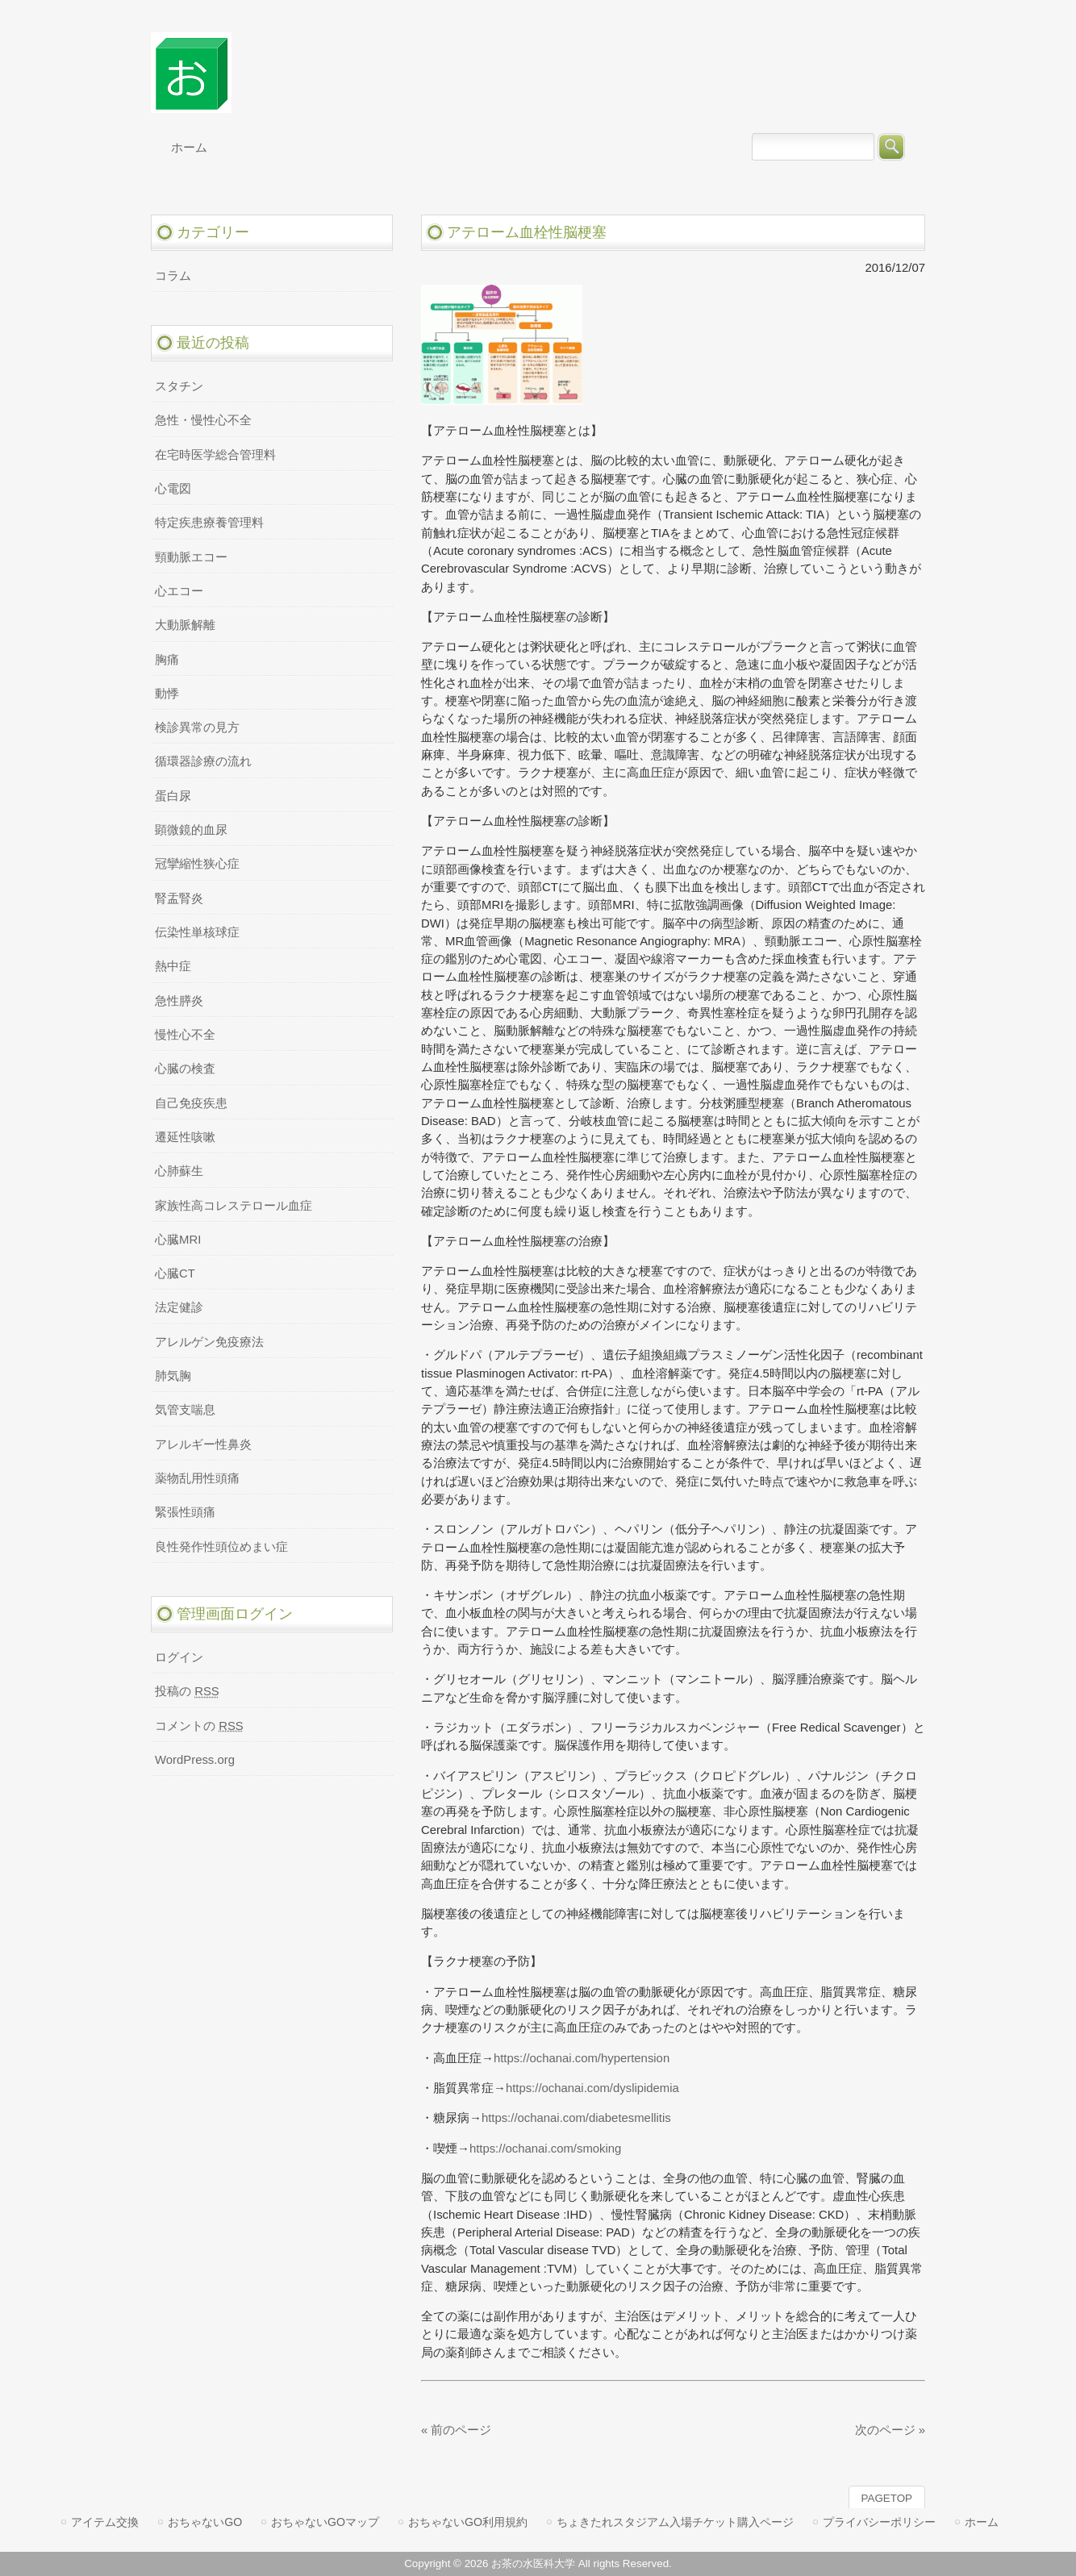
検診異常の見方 (197, 727)
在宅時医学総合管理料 (215, 454)
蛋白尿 (173, 796)
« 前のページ (456, 2430)
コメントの (199, 1725)
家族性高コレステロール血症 (233, 1205)
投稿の (187, 1691)
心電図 (173, 488)
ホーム (982, 2522)
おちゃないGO (205, 2522)
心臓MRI (178, 1239)
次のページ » (890, 2430)
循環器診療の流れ (203, 761)
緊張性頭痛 (185, 1512)
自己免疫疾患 (191, 1103)
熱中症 (173, 966)
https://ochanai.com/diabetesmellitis (576, 2117)
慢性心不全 (185, 1034)
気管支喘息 (185, 1409)
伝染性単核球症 (197, 932)
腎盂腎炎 (179, 898)
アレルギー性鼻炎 (203, 1444)
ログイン (179, 1657)
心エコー (179, 591)
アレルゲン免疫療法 (209, 1342)
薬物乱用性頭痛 (197, 1478)
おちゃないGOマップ (325, 2522)
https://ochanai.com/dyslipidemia (592, 2088)
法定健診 (179, 1307)
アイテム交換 (105, 2522)
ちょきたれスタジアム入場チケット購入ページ (675, 2522)
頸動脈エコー (191, 557)
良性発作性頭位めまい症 (221, 1546)
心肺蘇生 (179, 1171)
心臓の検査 (185, 1068)
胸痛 (167, 659)
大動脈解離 (185, 625)
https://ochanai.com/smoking (545, 2148)
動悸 (167, 693)
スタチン (179, 386)
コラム (173, 275)
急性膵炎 (179, 1000)
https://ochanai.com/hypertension (581, 2058)
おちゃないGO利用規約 (468, 2522)
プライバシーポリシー (879, 2522)
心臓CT (175, 1273)
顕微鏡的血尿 (191, 829)
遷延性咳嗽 (185, 1137)
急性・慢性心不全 (203, 420)
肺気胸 (173, 1375)
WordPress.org (195, 1759)
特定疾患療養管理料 (209, 522)
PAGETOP (886, 2498)
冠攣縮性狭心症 (197, 863)
